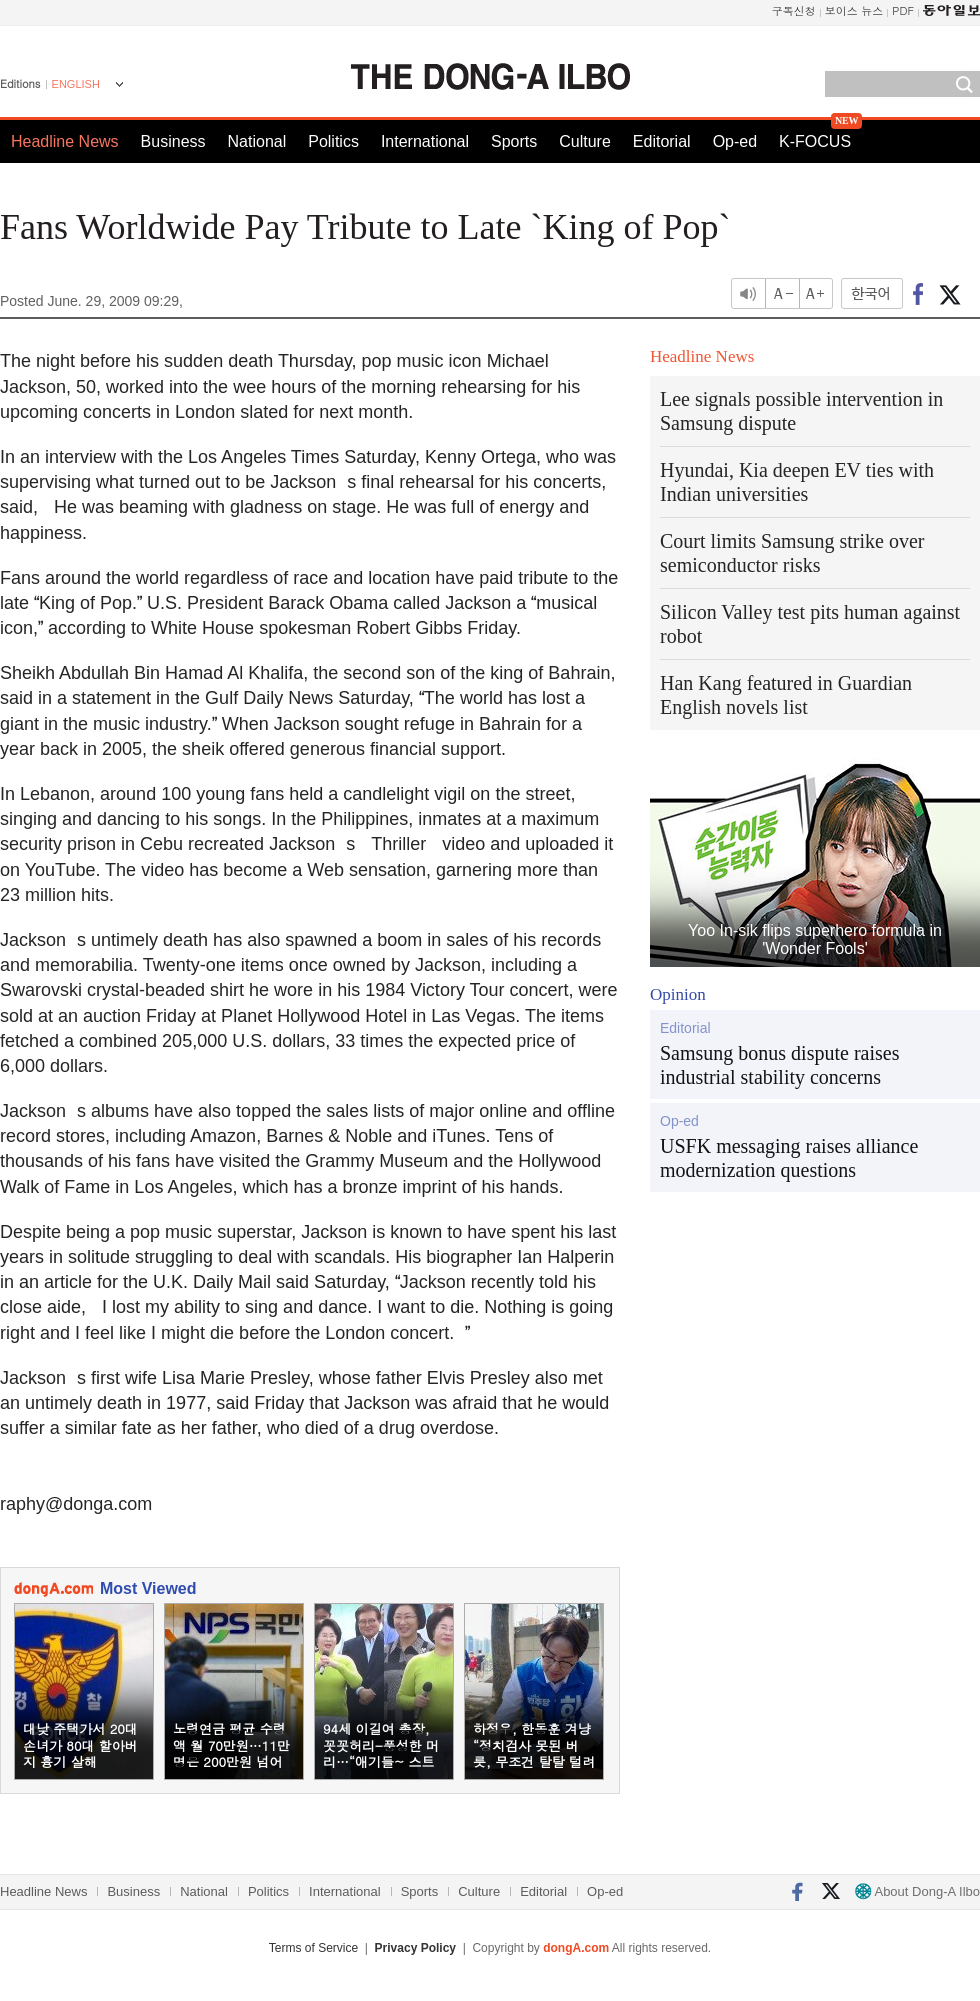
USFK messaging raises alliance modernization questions (789, 1158)
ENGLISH (76, 84)
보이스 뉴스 (854, 10)
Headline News (65, 141)
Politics (333, 141)
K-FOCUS (815, 141)
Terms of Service (313, 1948)
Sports (514, 141)
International (425, 141)
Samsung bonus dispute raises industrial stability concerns (779, 1065)
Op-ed (735, 141)
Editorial (662, 141)
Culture (585, 141)
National (257, 141)
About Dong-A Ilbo (917, 1891)
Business (173, 141)
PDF (903, 10)
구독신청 (794, 10)
